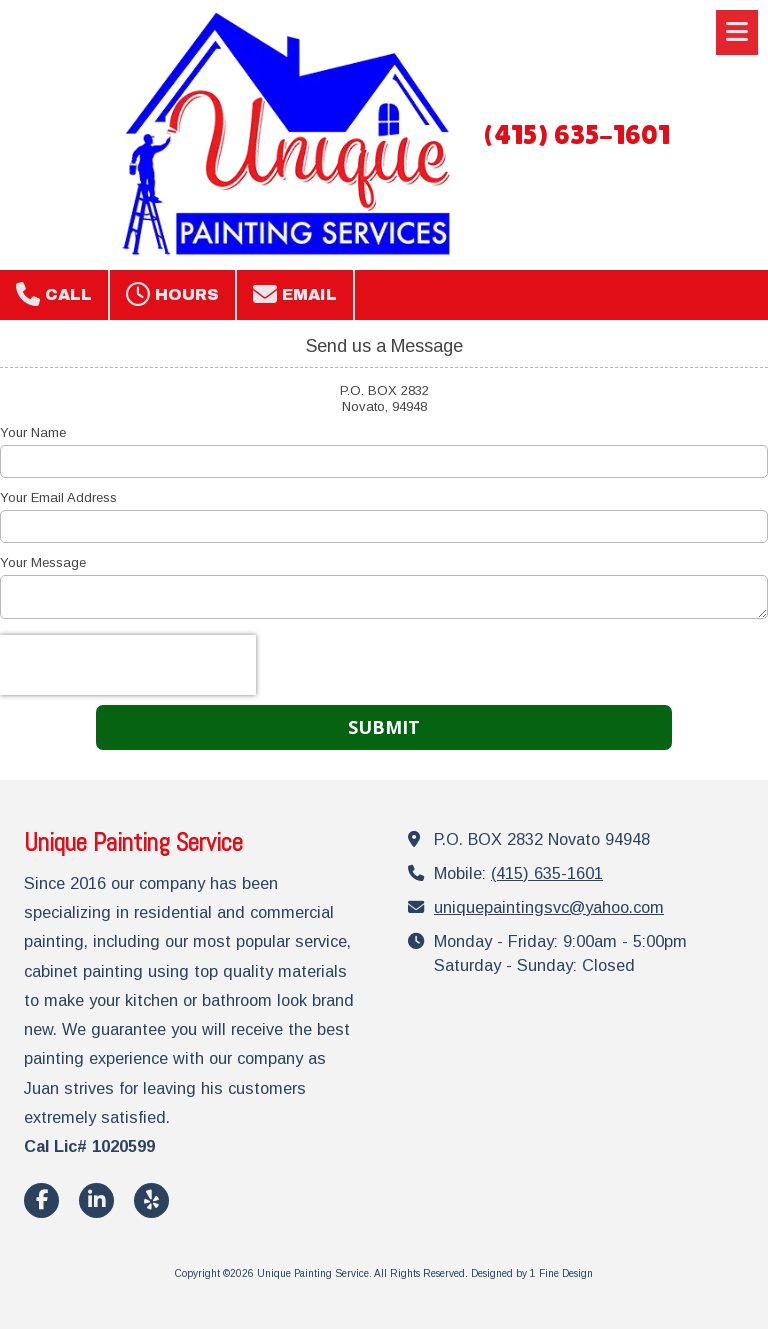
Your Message (43, 562)
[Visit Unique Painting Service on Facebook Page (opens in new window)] (41, 1200)
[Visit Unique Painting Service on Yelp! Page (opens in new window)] (151, 1200)
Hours (172, 294)
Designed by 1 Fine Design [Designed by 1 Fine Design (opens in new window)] (532, 1273)
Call (54, 294)
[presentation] (128, 665)
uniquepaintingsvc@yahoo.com (549, 907)
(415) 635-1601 (576, 134)
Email (295, 294)
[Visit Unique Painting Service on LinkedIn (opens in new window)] (96, 1200)
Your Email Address (58, 497)
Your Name (33, 432)
